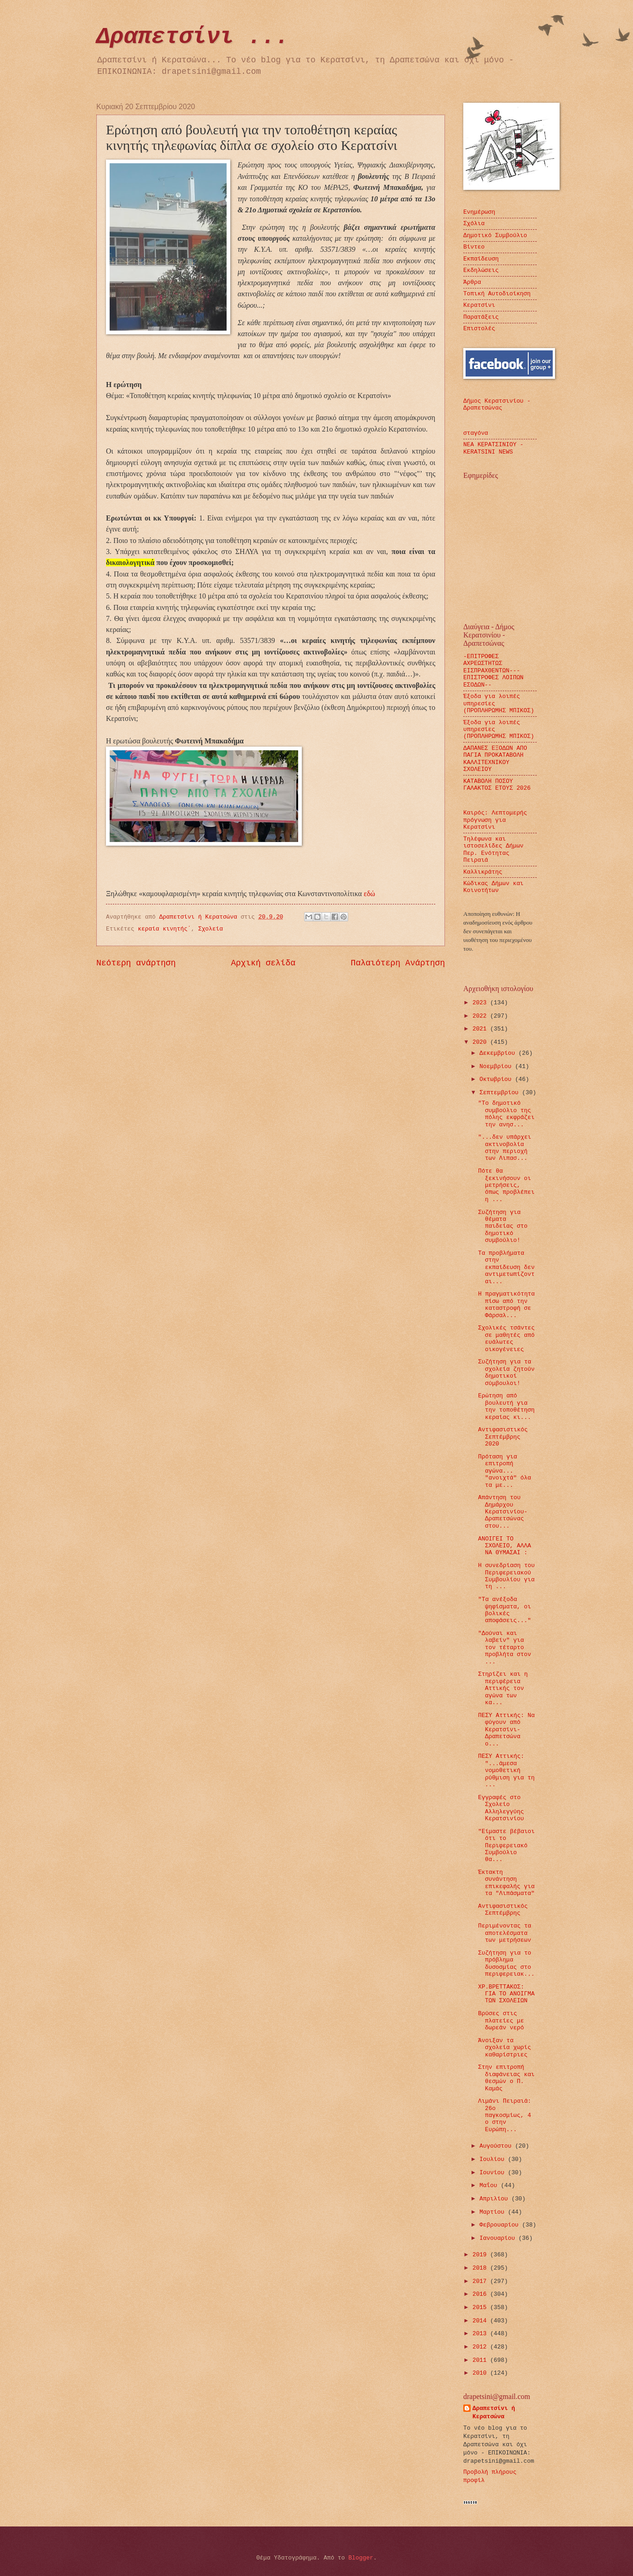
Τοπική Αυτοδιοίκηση (497, 293)
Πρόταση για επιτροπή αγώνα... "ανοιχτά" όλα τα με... (504, 1471)
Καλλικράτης (482, 872)
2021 (481, 1028)
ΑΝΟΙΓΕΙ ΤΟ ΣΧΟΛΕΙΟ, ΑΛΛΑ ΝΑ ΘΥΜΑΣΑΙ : (504, 1546)
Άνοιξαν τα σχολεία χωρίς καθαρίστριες (504, 2047)
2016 (481, 2294)
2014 (481, 2320)
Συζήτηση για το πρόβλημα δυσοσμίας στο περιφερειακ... (506, 1964)
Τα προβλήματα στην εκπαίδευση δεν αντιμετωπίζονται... (506, 1267)
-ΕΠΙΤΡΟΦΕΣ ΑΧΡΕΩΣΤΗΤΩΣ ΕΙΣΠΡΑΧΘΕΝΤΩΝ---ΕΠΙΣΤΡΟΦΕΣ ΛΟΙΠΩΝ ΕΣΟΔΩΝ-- (493, 670)
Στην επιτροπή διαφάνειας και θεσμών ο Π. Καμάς (506, 2078)
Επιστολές (479, 328)
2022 (481, 1016)
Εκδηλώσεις (481, 270)
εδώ (369, 893)
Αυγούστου (497, 2146)
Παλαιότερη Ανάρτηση (398, 963)
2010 (481, 2373)
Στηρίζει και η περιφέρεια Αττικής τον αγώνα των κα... (503, 1688)
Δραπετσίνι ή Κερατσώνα (493, 2412)
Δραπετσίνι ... (192, 37)
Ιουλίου (493, 2159)
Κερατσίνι (479, 305)
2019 (481, 2254)
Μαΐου (489, 2185)
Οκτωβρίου (497, 1079)
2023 (481, 1002)
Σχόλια (473, 223)
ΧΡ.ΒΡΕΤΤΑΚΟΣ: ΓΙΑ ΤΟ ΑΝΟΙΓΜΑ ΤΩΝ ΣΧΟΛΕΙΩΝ (506, 1994)
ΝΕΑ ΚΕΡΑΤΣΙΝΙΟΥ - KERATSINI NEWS (493, 448)
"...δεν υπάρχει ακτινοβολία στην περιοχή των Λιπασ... (504, 1148)
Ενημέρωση (479, 212)
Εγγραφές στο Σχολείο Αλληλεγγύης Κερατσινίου (501, 1808)
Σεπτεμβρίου (500, 1092)
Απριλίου (495, 2198)
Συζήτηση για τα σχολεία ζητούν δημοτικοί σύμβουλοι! (506, 1372)
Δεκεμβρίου (498, 1053)
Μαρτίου (493, 2212)
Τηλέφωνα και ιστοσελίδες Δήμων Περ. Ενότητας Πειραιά (493, 850)
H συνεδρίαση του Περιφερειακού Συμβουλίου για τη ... (506, 1576)
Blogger (361, 2557)
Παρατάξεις (481, 317)
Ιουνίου (493, 2172)
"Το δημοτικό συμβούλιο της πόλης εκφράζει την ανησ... (506, 1114)
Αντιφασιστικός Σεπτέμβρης (503, 1910)
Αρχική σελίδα (263, 963)
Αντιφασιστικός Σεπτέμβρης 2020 (503, 1436)
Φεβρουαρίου (500, 2224)
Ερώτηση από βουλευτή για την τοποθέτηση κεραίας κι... (506, 1406)
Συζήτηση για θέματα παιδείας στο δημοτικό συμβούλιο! (503, 1226)
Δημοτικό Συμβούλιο (495, 235)
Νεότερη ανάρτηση (136, 963)
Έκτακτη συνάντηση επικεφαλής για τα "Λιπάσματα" (506, 1883)
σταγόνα (475, 433)
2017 (481, 2281)
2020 (481, 1042)
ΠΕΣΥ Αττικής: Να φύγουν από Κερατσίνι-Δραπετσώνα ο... (506, 1729)
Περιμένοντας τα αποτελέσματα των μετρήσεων (504, 1933)
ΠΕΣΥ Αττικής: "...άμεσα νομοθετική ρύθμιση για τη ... (506, 1770)
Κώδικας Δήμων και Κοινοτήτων (493, 887)
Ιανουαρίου (498, 2238)
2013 (481, 2333)
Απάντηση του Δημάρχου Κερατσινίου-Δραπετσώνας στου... (503, 1511)
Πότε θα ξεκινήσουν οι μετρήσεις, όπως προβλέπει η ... (506, 1185)
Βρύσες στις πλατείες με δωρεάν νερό (501, 2020)
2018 (481, 2268)
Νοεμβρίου (497, 1066)
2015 (481, 2307)
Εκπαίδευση (481, 258)
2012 (481, 2346)
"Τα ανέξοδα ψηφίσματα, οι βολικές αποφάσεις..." (504, 1610)
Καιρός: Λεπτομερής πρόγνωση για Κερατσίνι (495, 820)
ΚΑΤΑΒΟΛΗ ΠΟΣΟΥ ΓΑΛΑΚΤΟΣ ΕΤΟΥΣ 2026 (497, 785)
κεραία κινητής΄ (164, 928)
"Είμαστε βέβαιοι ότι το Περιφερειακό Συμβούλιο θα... (506, 1845)
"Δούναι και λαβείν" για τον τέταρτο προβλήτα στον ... (504, 1647)
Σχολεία (210, 928)
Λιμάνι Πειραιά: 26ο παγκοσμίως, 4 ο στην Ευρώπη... (504, 2115)
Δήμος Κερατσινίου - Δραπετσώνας (497, 404)
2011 (481, 2360)
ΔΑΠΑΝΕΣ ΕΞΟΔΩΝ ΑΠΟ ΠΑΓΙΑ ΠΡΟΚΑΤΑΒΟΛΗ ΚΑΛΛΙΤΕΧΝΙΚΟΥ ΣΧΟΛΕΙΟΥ (495, 759)
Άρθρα (472, 282)
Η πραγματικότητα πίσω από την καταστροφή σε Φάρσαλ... (506, 1304)
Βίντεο (473, 247)
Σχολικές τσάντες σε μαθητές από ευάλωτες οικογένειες (506, 1338)
